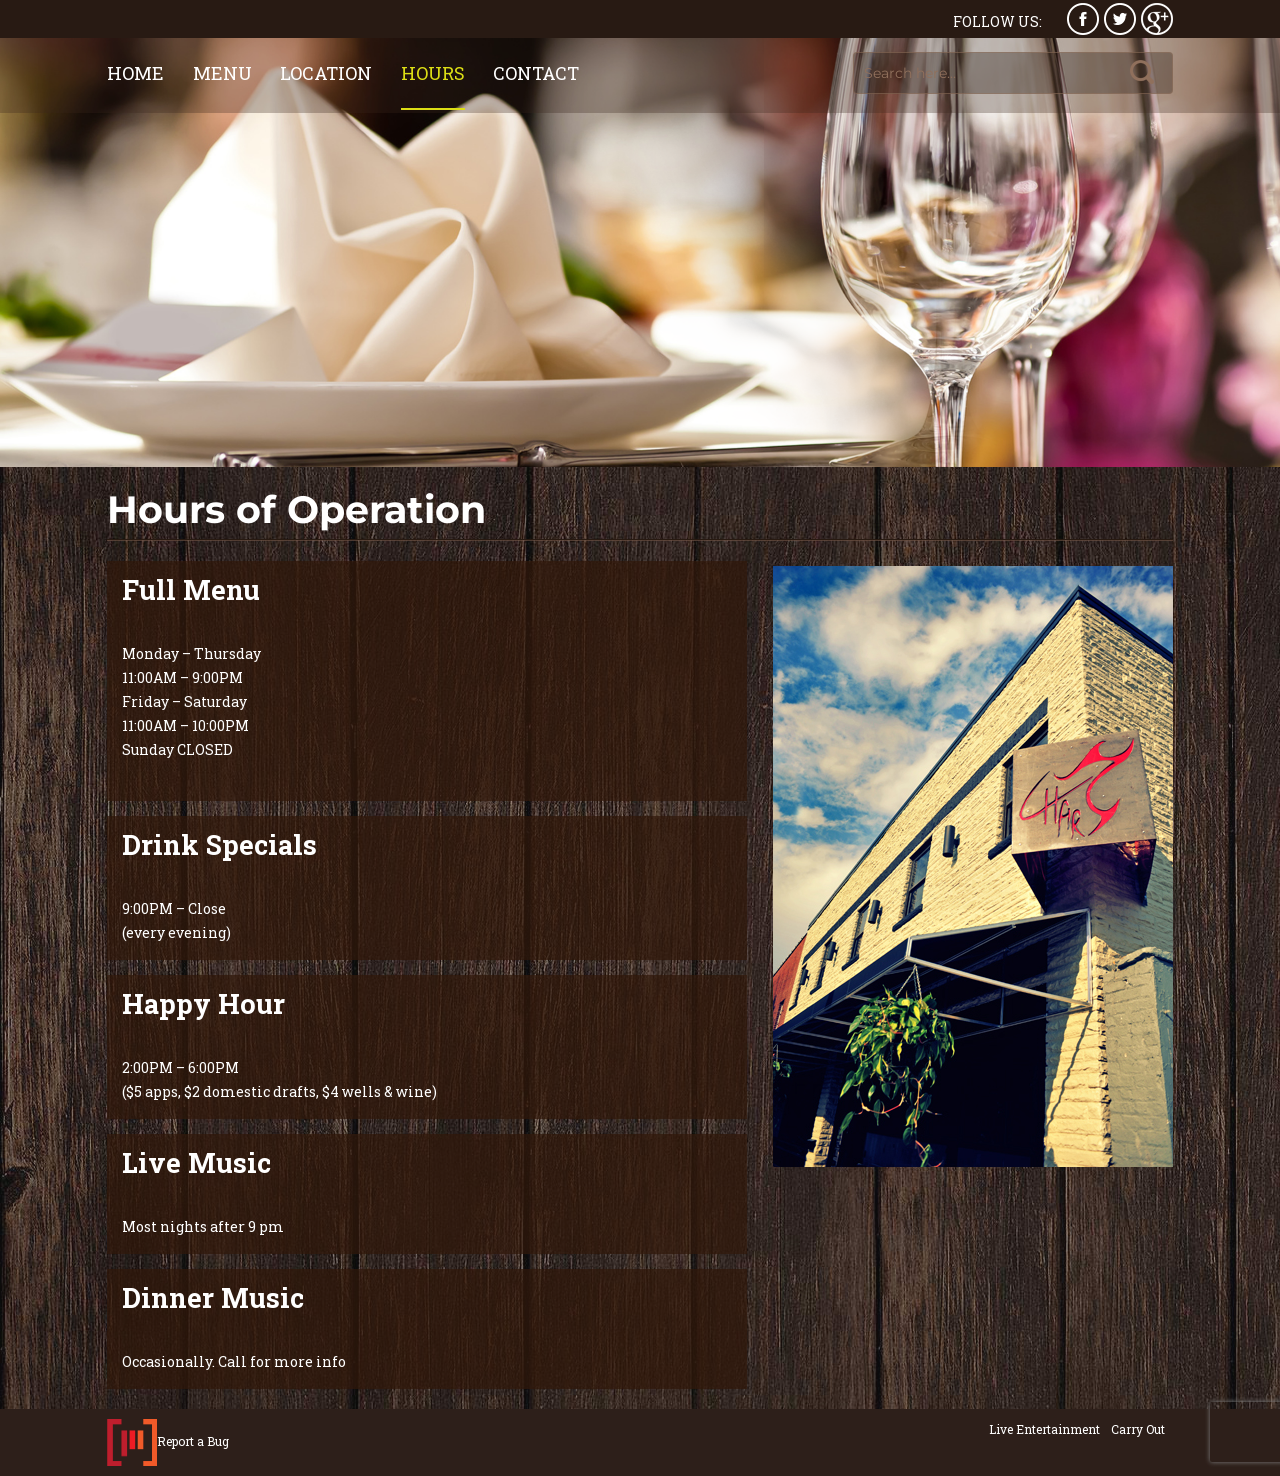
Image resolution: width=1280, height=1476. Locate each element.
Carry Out (1138, 1429)
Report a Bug (193, 1440)
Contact (536, 73)
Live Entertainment (1044, 1429)
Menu (222, 73)
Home (135, 73)
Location (326, 73)
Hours (433, 73)
